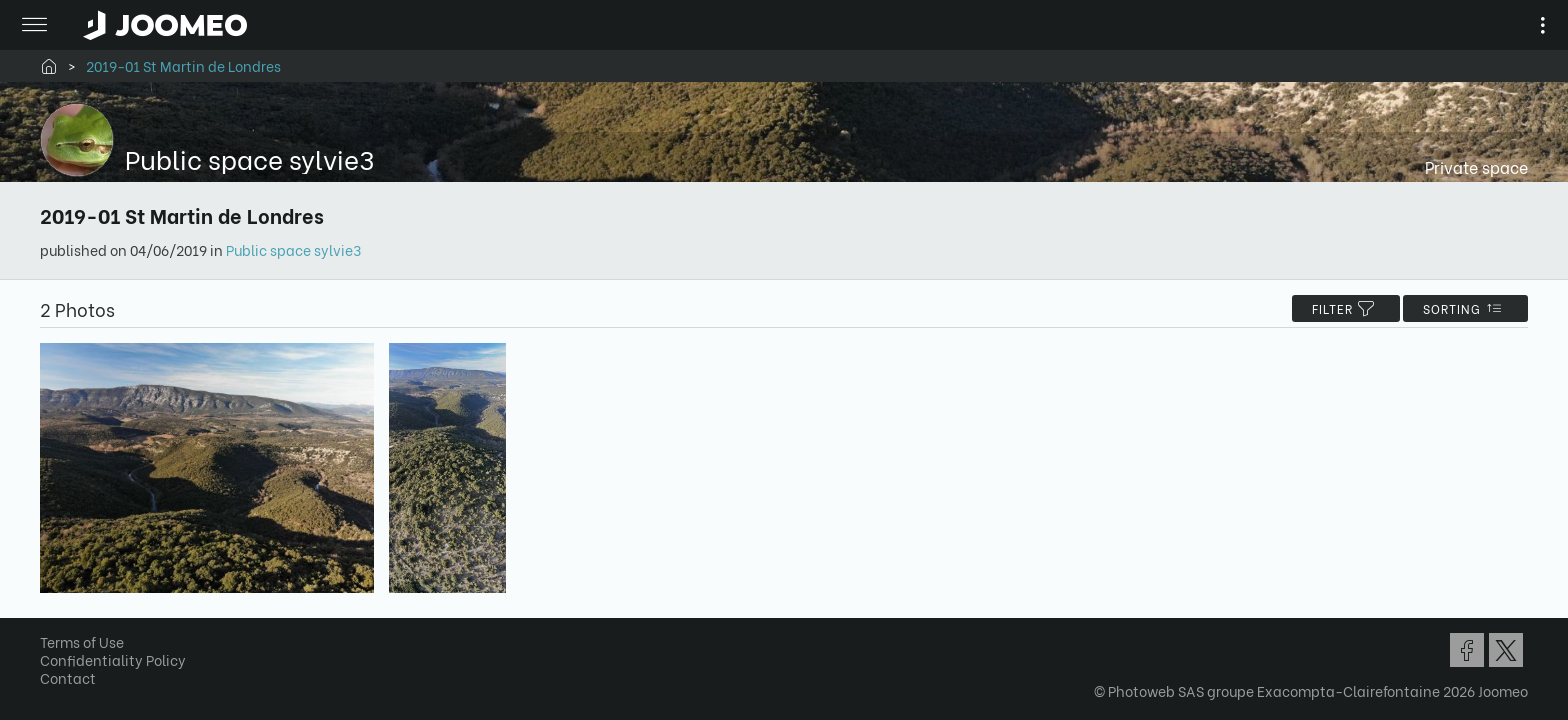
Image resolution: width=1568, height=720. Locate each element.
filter (1339, 308)
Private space (1469, 166)
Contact (75, 682)
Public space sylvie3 (300, 249)
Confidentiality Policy (120, 664)
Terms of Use (89, 646)
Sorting (1458, 308)
